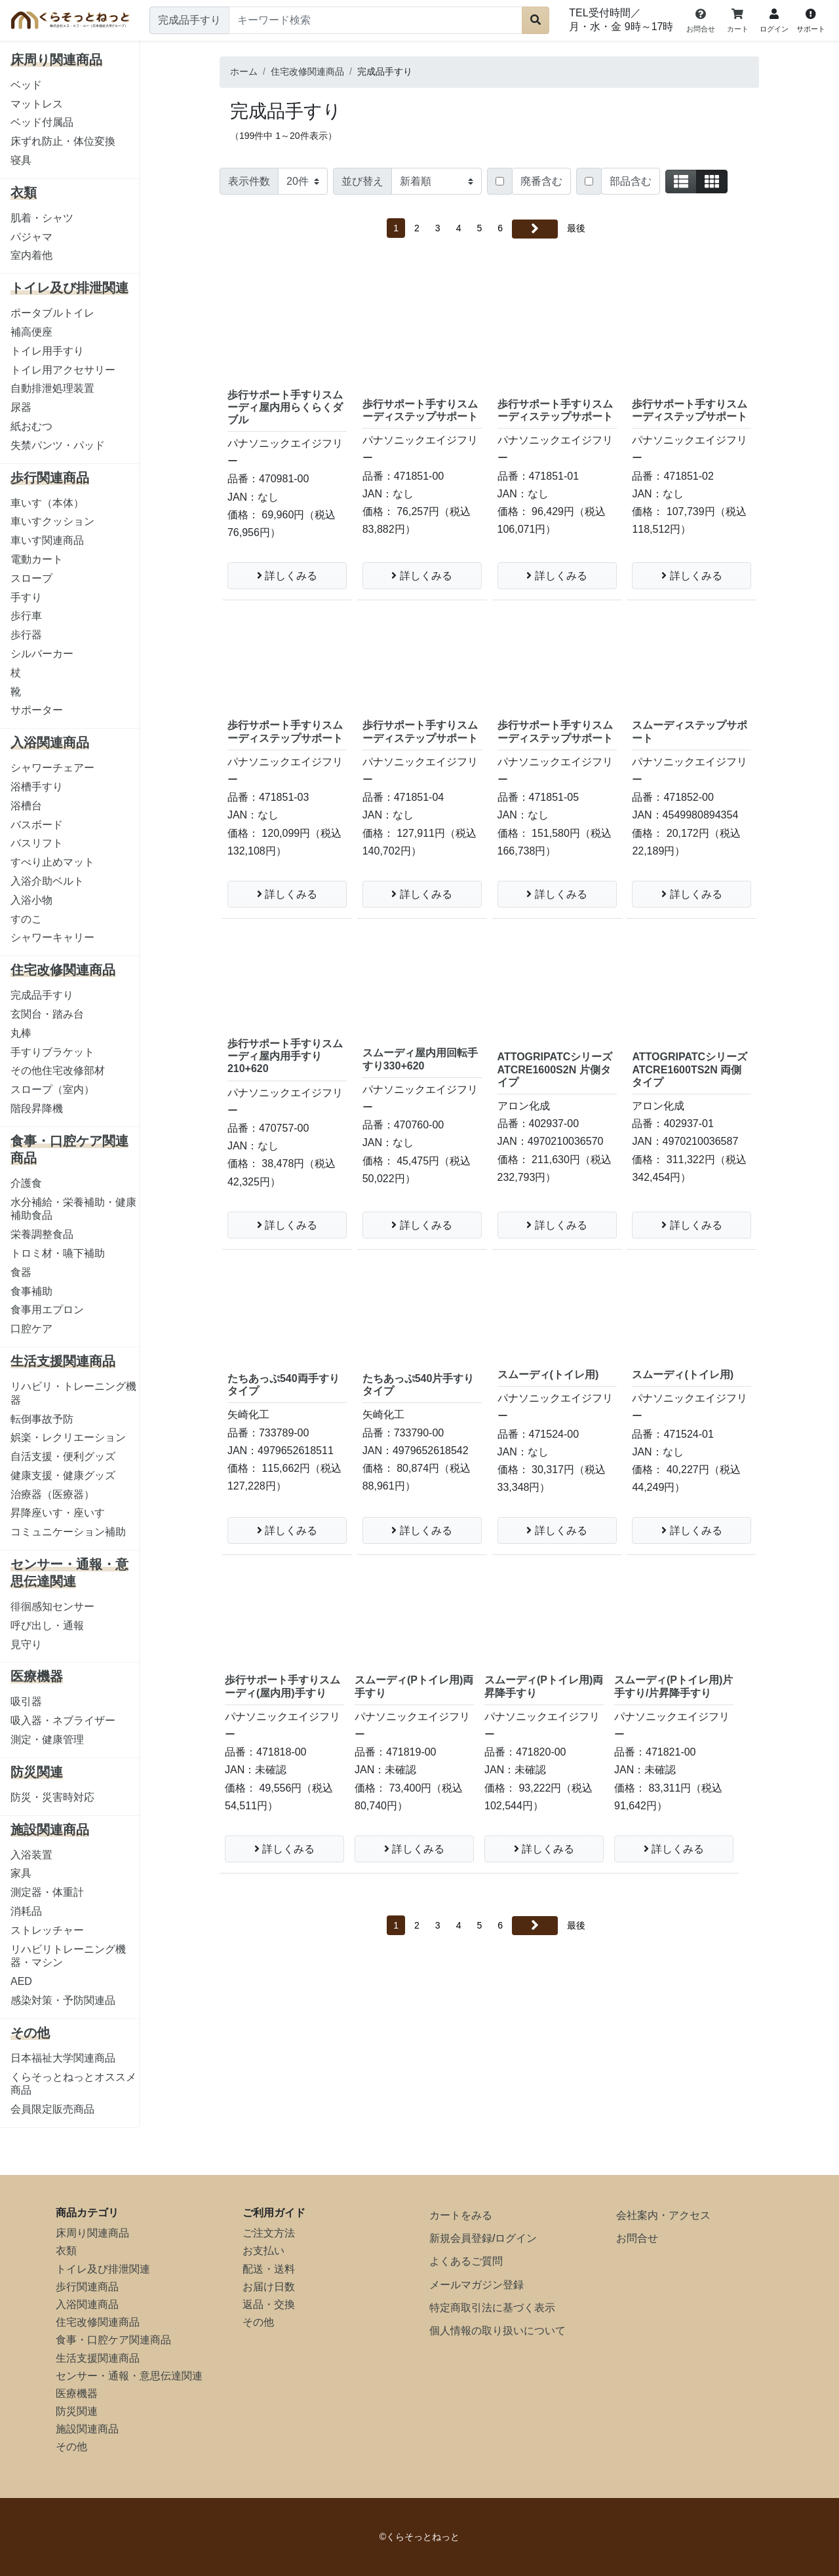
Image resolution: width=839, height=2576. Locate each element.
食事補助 (31, 1291)
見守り (26, 1644)
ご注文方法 (269, 2233)
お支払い (263, 2250)
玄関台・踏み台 (47, 1014)
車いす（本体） (47, 503)
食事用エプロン (47, 1309)
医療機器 (77, 2393)
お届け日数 (269, 2286)
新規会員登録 (460, 2238)
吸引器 (26, 1701)
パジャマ (31, 236)
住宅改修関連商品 (98, 2322)
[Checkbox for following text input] (500, 181)
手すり (26, 597)
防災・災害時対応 (52, 1797)
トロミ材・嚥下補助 (57, 1253)
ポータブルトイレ (52, 312)
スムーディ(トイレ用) (548, 1374)
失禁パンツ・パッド (57, 445)
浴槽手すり (36, 786)
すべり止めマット (52, 862)
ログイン (516, 2238)
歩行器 (26, 634)
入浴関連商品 (87, 2304)
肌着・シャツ (41, 217)
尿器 (20, 407)
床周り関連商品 (92, 2233)
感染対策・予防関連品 (62, 2000)
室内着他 (31, 255)
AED (21, 1981)
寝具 (20, 160)
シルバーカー (41, 653)
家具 (20, 1873)
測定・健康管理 (47, 1739)
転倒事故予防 (41, 1419)
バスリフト (36, 843)
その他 (71, 2446)
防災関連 (77, 2411)
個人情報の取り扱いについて (497, 2330)
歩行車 (26, 615)
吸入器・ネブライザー (62, 1720)
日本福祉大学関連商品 (62, 2058)
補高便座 (31, 331)
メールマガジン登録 (476, 2284)
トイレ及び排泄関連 (103, 2269)
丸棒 (20, 1033)
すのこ (26, 919)
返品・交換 (269, 2304)
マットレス (36, 103)
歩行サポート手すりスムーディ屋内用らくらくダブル (285, 407)
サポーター (36, 710)
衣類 (66, 2250)
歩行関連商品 (87, 2286)
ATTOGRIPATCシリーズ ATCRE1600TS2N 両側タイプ (689, 1069)
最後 (576, 228)
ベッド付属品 (41, 122)
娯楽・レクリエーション (68, 1437)
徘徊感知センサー (52, 1606)
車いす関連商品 (47, 540)
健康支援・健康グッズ (62, 1475)
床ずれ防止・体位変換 (62, 141)
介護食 (26, 1183)
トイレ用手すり (47, 350)
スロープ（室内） (52, 1089)
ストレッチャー (47, 1930)
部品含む (631, 181)
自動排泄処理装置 (52, 388)
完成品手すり (41, 995)
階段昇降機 (36, 1108)
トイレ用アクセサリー (62, 369)
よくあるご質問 (466, 2261)
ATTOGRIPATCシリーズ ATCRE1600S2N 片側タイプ (555, 1069)
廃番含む (541, 181)
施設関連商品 (87, 2428)
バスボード (36, 824)
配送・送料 (269, 2269)
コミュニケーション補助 (68, 1531)
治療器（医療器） (52, 1494)
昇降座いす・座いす (57, 1512)
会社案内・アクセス (663, 2215)
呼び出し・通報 (47, 1625)
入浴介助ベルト (47, 881)
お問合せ (637, 2238)
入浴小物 (31, 900)
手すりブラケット (52, 1052)
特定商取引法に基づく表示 (492, 2307)
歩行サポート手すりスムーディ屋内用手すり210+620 (285, 1056)
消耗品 (26, 1911)
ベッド (26, 84)
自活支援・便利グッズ (62, 1456)
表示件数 (249, 181)
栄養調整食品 (41, 1234)
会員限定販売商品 (52, 2109)
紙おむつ (31, 426)
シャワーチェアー (52, 767)
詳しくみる (287, 575)
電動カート (36, 559)
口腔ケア (31, 1328)
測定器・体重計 (47, 1892)
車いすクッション (52, 521)
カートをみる (460, 2215)
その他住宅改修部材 (57, 1070)
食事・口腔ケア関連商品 (113, 2339)
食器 (20, 1272)
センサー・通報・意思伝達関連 (129, 2375)
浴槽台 (26, 805)
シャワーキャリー (52, 937)
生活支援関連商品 (98, 2358)
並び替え (362, 181)
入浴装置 (31, 1854)
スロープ (31, 578)
